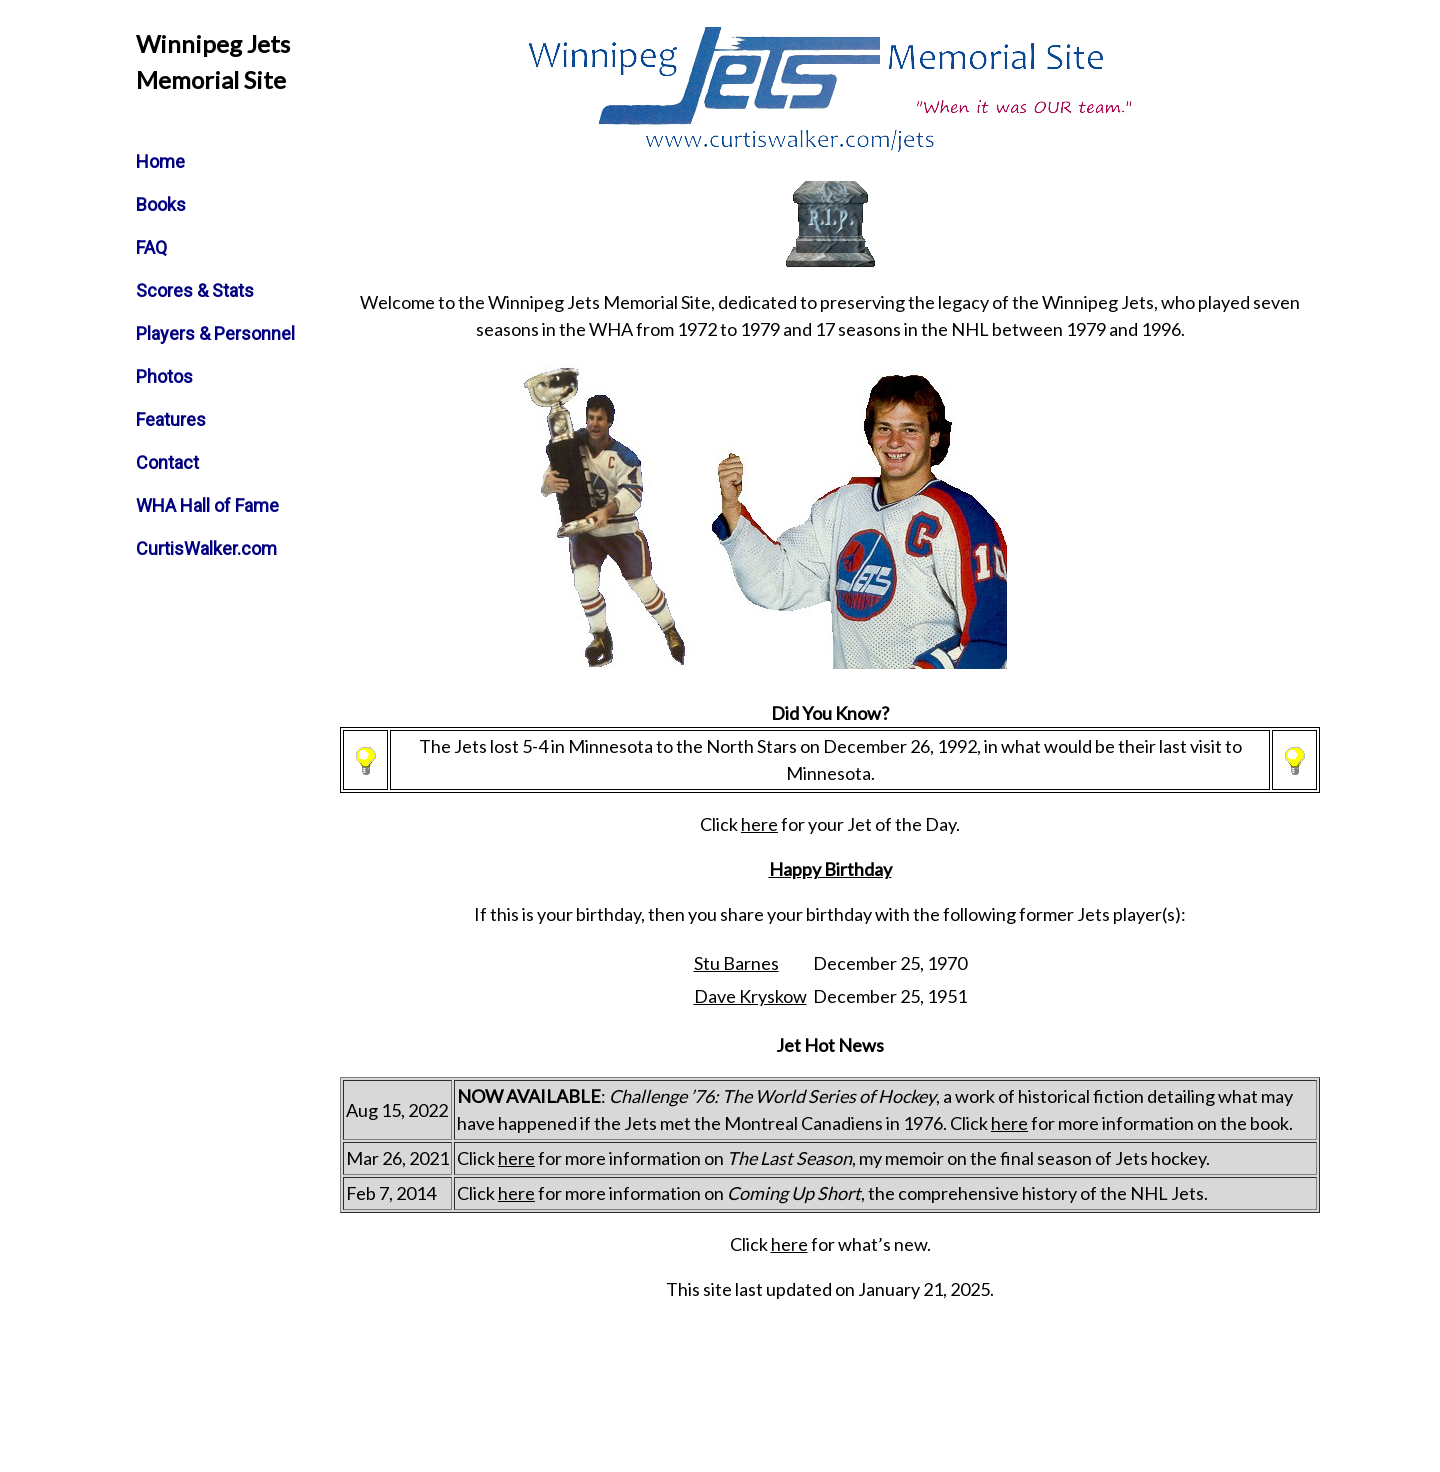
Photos (164, 376)
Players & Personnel (215, 333)
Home (160, 161)
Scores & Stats (195, 290)
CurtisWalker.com (206, 548)
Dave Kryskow (750, 996)
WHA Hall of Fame (207, 505)
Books (161, 204)
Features (171, 419)
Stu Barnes (736, 963)
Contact (167, 462)
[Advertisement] (1075, 513)
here (759, 824)
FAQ (151, 247)
